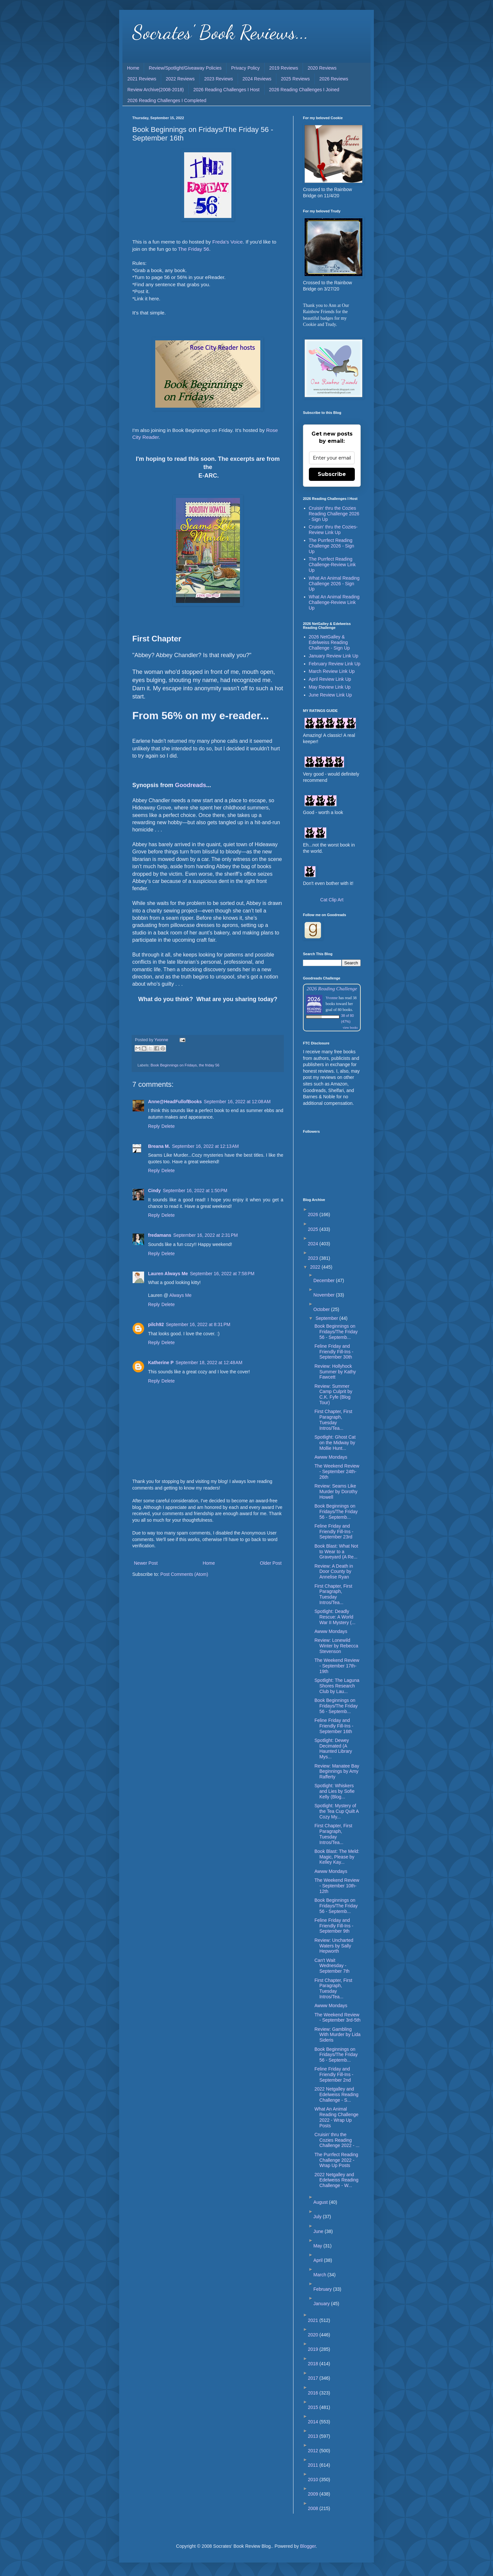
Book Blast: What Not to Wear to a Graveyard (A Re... (336, 1551)
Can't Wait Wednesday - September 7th (332, 1966)
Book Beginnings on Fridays (174, 1065)
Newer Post (146, 1563)
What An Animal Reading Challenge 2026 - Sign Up (334, 583)
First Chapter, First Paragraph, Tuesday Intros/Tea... (333, 1419)
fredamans (159, 1235)
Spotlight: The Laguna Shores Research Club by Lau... (336, 1686)
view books (350, 1027)
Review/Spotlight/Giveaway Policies (185, 68)
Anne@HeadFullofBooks (175, 1101)
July (318, 2216)
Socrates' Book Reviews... (220, 32)
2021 (313, 2320)
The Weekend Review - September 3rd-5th (337, 2017)
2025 (313, 1229)
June (319, 2231)
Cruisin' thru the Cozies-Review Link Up (333, 529)
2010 (313, 2479)
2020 (313, 2334)
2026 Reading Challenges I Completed (166, 100)
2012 (313, 2450)
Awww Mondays (330, 1457)
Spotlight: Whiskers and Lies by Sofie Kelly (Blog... (334, 1791)
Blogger (307, 2546)
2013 (313, 2436)
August (321, 2202)
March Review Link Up (332, 671)
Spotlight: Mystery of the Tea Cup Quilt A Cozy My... (336, 1811)
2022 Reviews (180, 78)
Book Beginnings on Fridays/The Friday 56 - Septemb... (336, 1331)
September (327, 1318)
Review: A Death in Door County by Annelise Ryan (333, 1571)
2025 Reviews (295, 78)
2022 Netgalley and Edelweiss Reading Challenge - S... (336, 2094)
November (324, 1295)
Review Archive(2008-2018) (155, 89)
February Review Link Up (334, 663)
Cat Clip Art (332, 899)
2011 (313, 2465)
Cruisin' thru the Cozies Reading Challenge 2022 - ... (336, 2140)
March (320, 2274)
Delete (168, 1126)
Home (133, 68)
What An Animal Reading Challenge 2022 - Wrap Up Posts (336, 2117)
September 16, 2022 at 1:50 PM (195, 1190)
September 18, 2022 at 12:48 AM (209, 1362)
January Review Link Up (333, 655)
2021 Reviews (141, 78)
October (322, 1309)
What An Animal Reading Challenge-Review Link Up (334, 602)
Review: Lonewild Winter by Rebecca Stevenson (336, 1646)
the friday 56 (209, 1065)
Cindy (154, 1190)
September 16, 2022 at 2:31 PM (205, 1235)
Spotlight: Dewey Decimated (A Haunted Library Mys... (333, 1748)
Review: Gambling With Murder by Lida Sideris (337, 2035)
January (322, 2303)
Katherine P (161, 1362)
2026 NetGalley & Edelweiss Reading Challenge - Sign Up (329, 642)
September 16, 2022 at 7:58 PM (222, 1273)
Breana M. (159, 1146)
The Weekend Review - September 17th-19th (336, 1666)
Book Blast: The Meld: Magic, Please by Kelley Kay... (336, 1857)
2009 (313, 2494)
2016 (313, 2392)
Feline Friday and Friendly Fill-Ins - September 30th (333, 1351)
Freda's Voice (227, 242)
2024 (313, 1243)
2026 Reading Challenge (332, 988)
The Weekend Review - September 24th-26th (336, 1471)
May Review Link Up (330, 687)
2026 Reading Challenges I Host (226, 89)
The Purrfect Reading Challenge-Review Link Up (332, 564)
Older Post (271, 1563)
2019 (313, 2349)
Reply (154, 1126)
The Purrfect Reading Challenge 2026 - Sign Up (331, 546)
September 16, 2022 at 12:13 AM (205, 1146)
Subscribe (332, 474)
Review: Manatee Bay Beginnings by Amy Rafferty (336, 1771)
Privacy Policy (245, 68)
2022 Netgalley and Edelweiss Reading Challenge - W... (336, 2180)
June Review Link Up (330, 695)
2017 (313, 2378)
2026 (313, 1214)
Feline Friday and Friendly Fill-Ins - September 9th (333, 1926)
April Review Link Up (330, 679)
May (318, 2245)
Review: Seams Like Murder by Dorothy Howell (335, 1491)
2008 (313, 2508)
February (323, 2289)
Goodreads (190, 785)
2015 (313, 2407)
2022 (316, 1267)
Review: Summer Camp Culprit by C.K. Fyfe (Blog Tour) (333, 1394)
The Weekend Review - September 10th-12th (336, 1886)
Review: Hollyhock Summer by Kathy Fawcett (335, 1371)
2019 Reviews (283, 68)
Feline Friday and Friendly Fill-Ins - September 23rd (333, 1531)
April (318, 2260)
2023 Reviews (218, 78)
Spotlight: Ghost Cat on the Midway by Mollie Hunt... (334, 1442)
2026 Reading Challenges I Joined (304, 89)
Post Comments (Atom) (184, 1574)
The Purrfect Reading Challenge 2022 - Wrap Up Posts (336, 2160)
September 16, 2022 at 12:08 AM (237, 1101)
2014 (313, 2421)
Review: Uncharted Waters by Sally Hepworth (333, 1946)
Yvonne (332, 998)
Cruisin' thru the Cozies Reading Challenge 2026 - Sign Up (334, 513)
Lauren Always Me (168, 1273)
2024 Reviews (257, 78)
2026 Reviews (333, 78)
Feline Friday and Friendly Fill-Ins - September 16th (333, 1726)
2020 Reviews (322, 68)
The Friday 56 (193, 249)
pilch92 (156, 1324)
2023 (313, 1258)
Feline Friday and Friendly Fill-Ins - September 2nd (333, 2074)
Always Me (180, 1295)
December (324, 1280)
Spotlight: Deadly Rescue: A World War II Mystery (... (334, 1617)
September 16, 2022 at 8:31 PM (198, 1324)
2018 (313, 2363)
